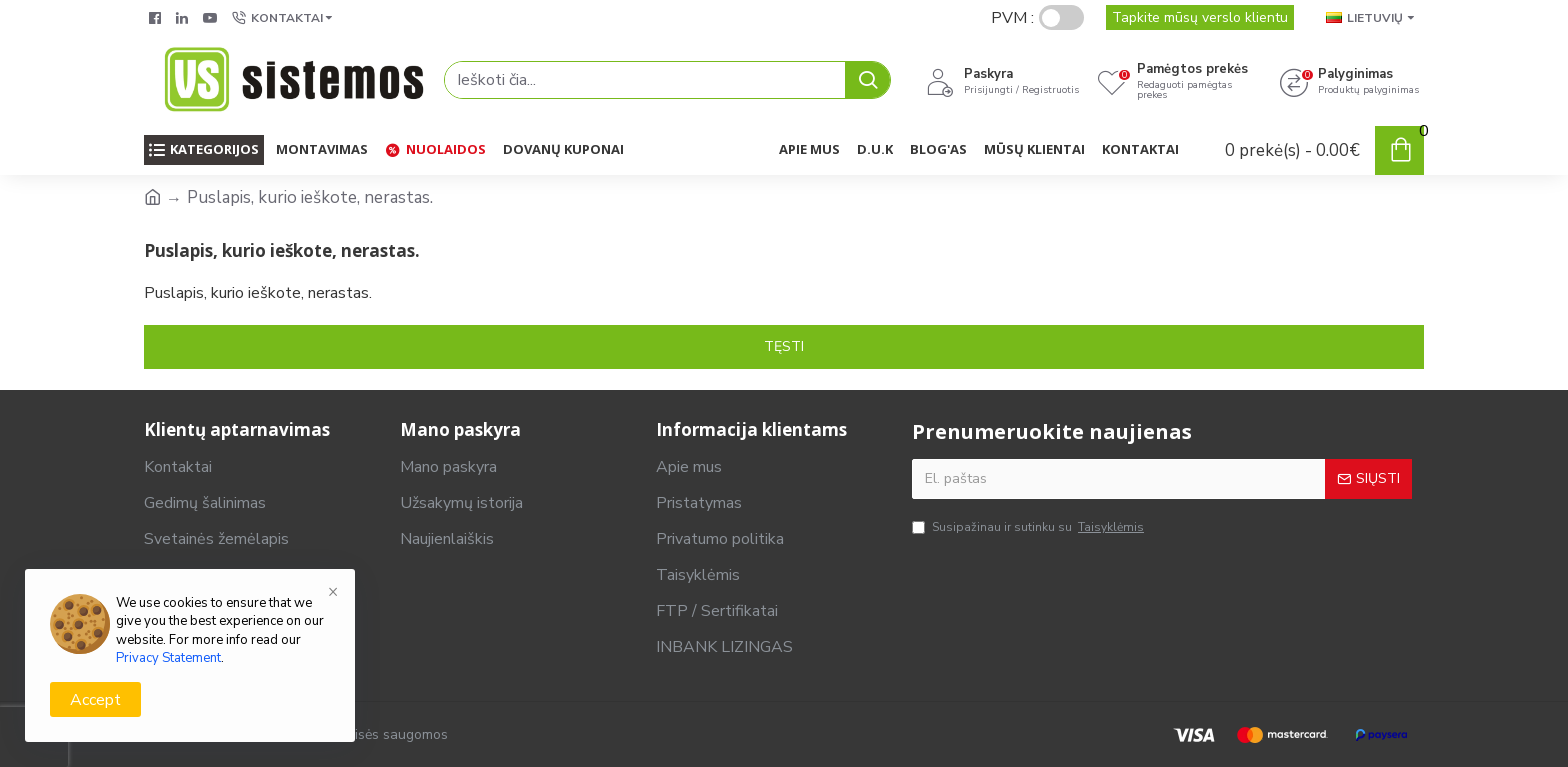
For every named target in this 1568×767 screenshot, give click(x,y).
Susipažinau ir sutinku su (1029, 528)
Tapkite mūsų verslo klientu (1200, 17)
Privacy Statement (168, 658)
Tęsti (784, 346)
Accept (95, 700)
